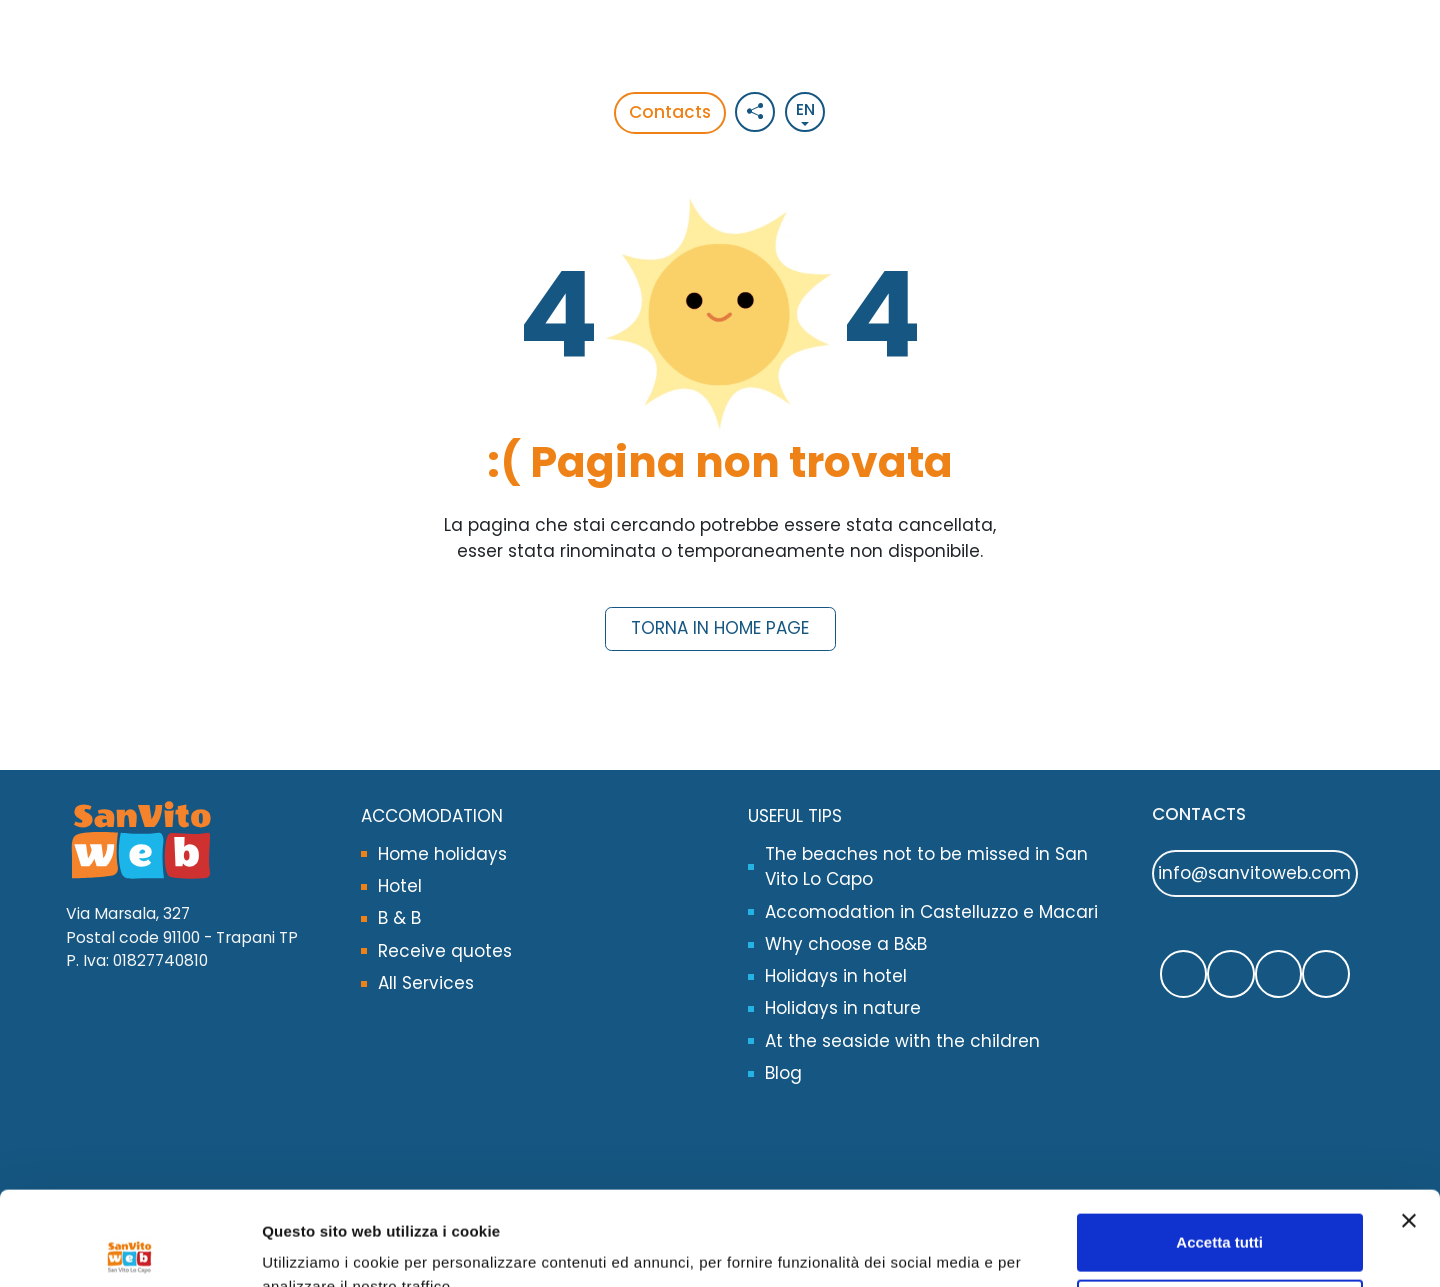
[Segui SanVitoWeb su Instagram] (1279, 974)
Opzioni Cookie (317, 1247)
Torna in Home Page (720, 628)
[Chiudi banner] (1409, 1127)
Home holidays (442, 854)
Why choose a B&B (846, 944)
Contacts (670, 112)
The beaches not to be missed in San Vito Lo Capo (926, 867)
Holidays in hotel (836, 976)
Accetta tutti (1219, 1148)
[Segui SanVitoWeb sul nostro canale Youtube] (1326, 974)
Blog (783, 1073)
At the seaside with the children (902, 1041)
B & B (399, 918)
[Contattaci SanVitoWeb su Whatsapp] (1231, 974)
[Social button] (755, 112)
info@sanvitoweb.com (1254, 873)
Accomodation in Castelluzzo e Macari (931, 912)
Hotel (400, 886)
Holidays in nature (843, 1008)
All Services (426, 983)
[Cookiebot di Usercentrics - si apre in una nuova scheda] (129, 1248)
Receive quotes (445, 951)
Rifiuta (1219, 1213)
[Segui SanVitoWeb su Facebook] (1184, 974)
